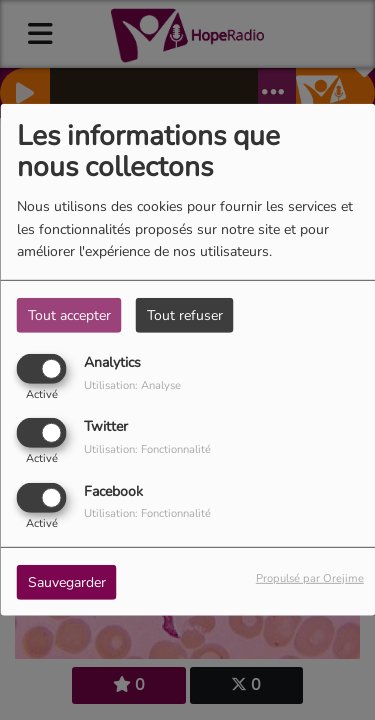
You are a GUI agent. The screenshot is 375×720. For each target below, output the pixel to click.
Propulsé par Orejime (310, 577)
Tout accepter (69, 315)
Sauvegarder (67, 581)
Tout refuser (185, 315)
